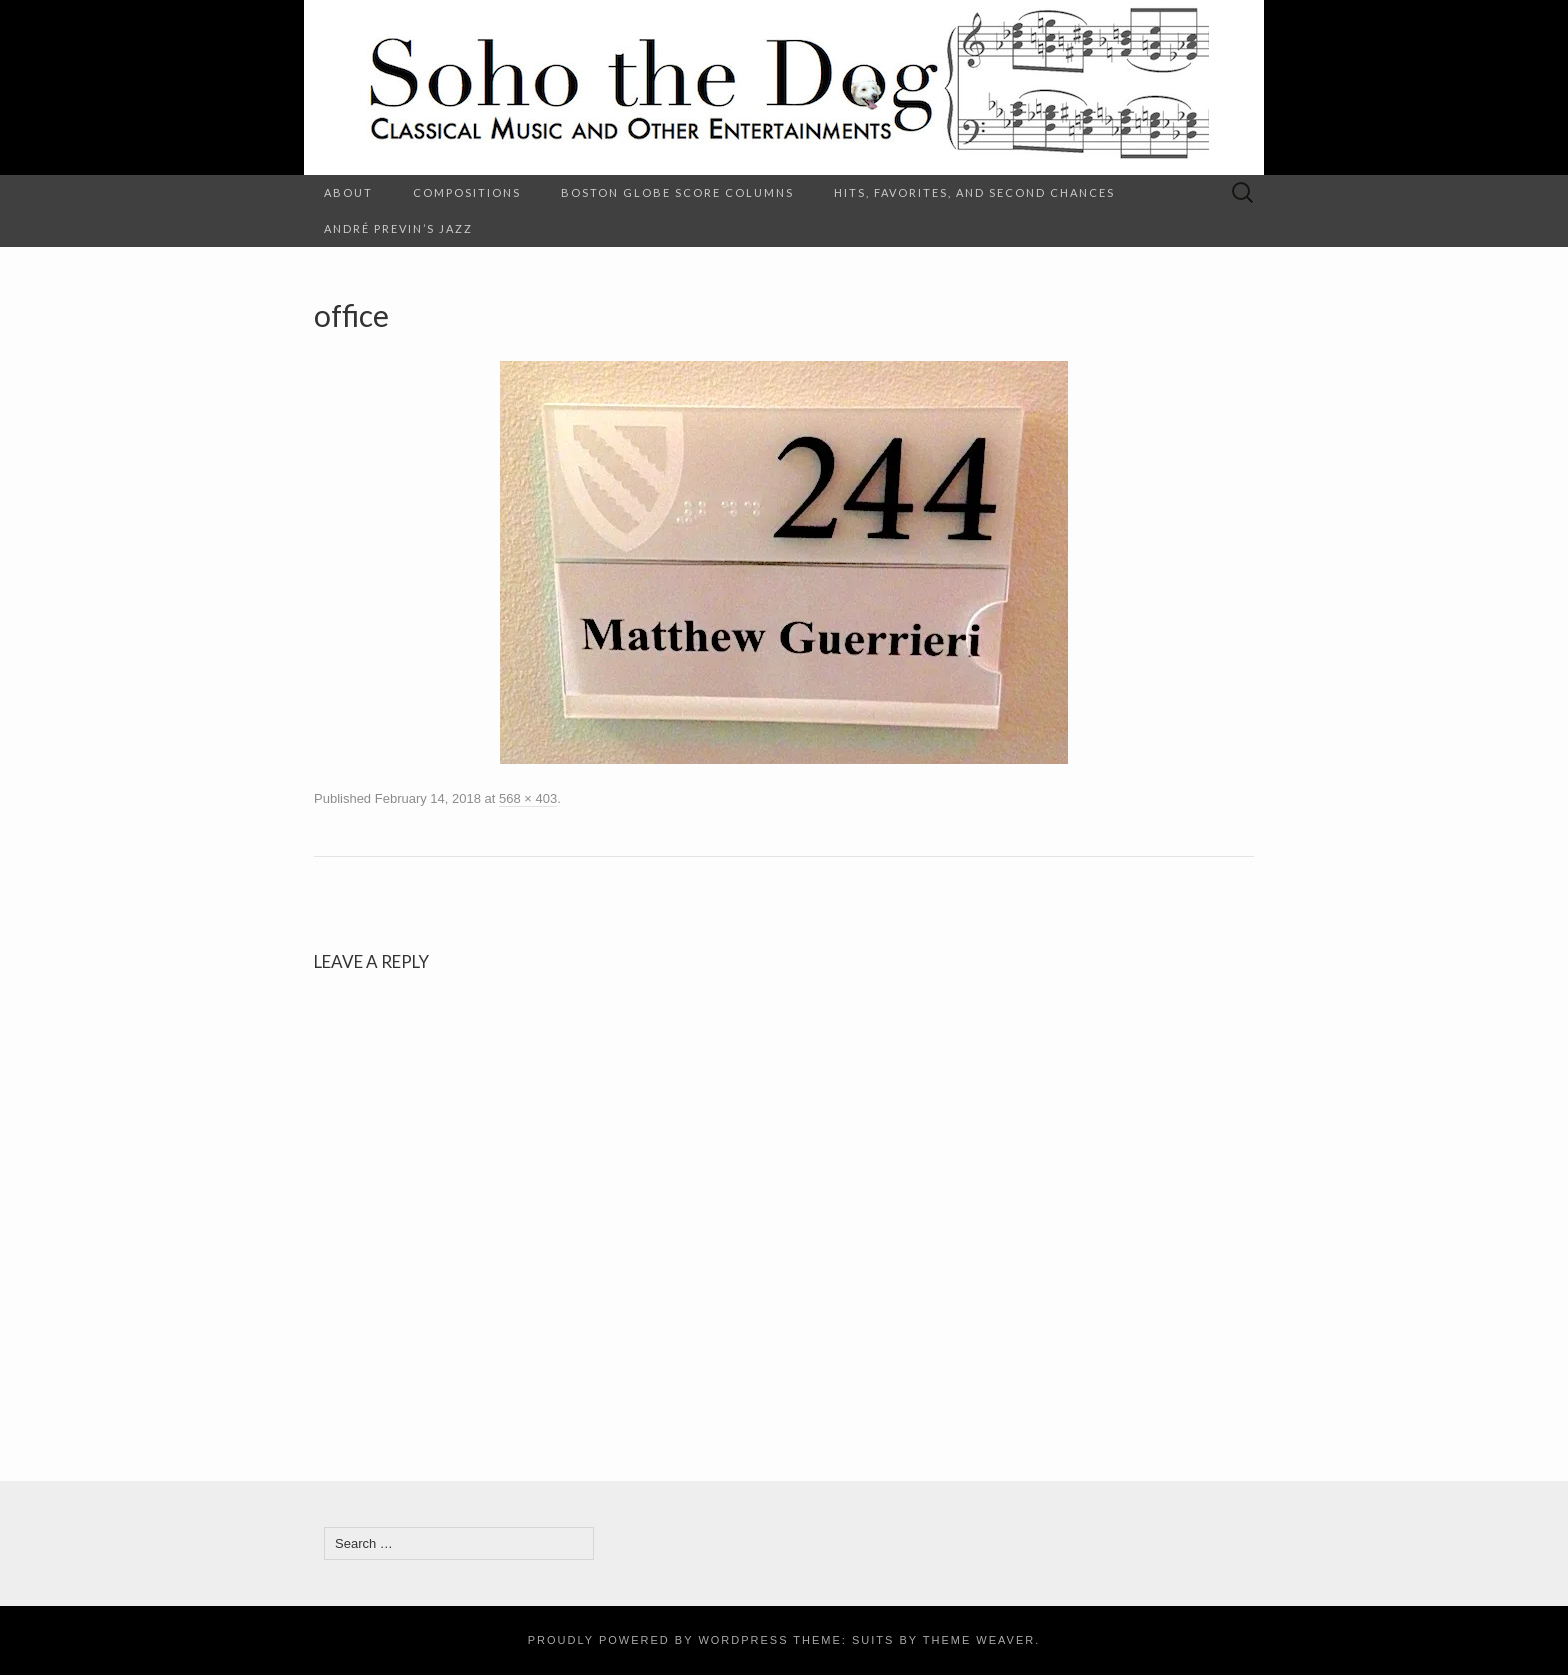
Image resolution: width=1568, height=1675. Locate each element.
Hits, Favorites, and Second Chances (974, 192)
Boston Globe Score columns (677, 192)
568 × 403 (528, 798)
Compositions (467, 192)
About (348, 192)
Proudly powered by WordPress (658, 1640)
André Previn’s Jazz (398, 228)
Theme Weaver (979, 1640)
